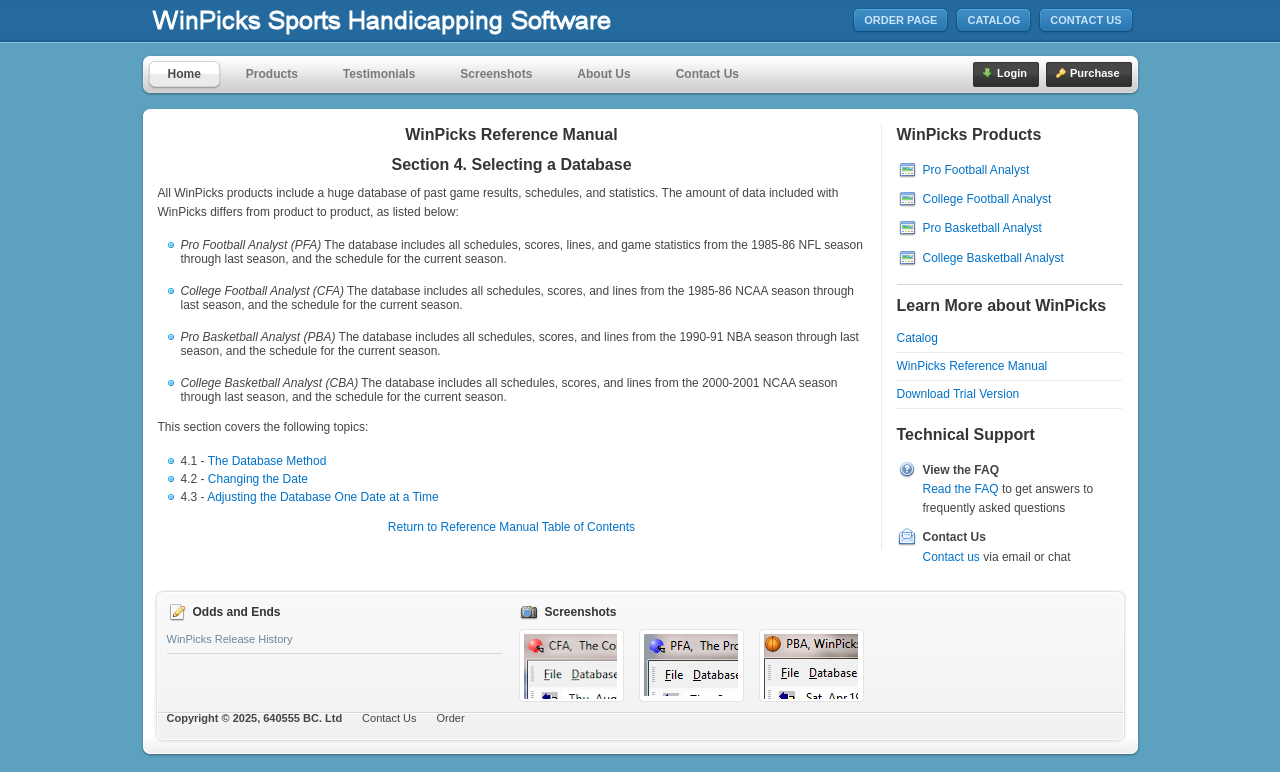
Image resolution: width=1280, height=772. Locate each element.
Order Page (900, 20)
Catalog (993, 20)
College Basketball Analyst (993, 258)
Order (451, 718)
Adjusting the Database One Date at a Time (322, 497)
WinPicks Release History (230, 639)
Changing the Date (258, 479)
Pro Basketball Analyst (982, 228)
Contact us (951, 557)
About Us (603, 74)
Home (184, 74)
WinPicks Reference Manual (972, 366)
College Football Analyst (987, 199)
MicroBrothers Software (441, 21)
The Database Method (267, 461)
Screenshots (496, 74)
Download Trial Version (958, 394)
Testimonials (379, 74)
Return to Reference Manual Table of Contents (511, 527)
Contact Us (1085, 20)
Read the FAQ (961, 489)
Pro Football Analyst (976, 170)
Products (272, 74)
